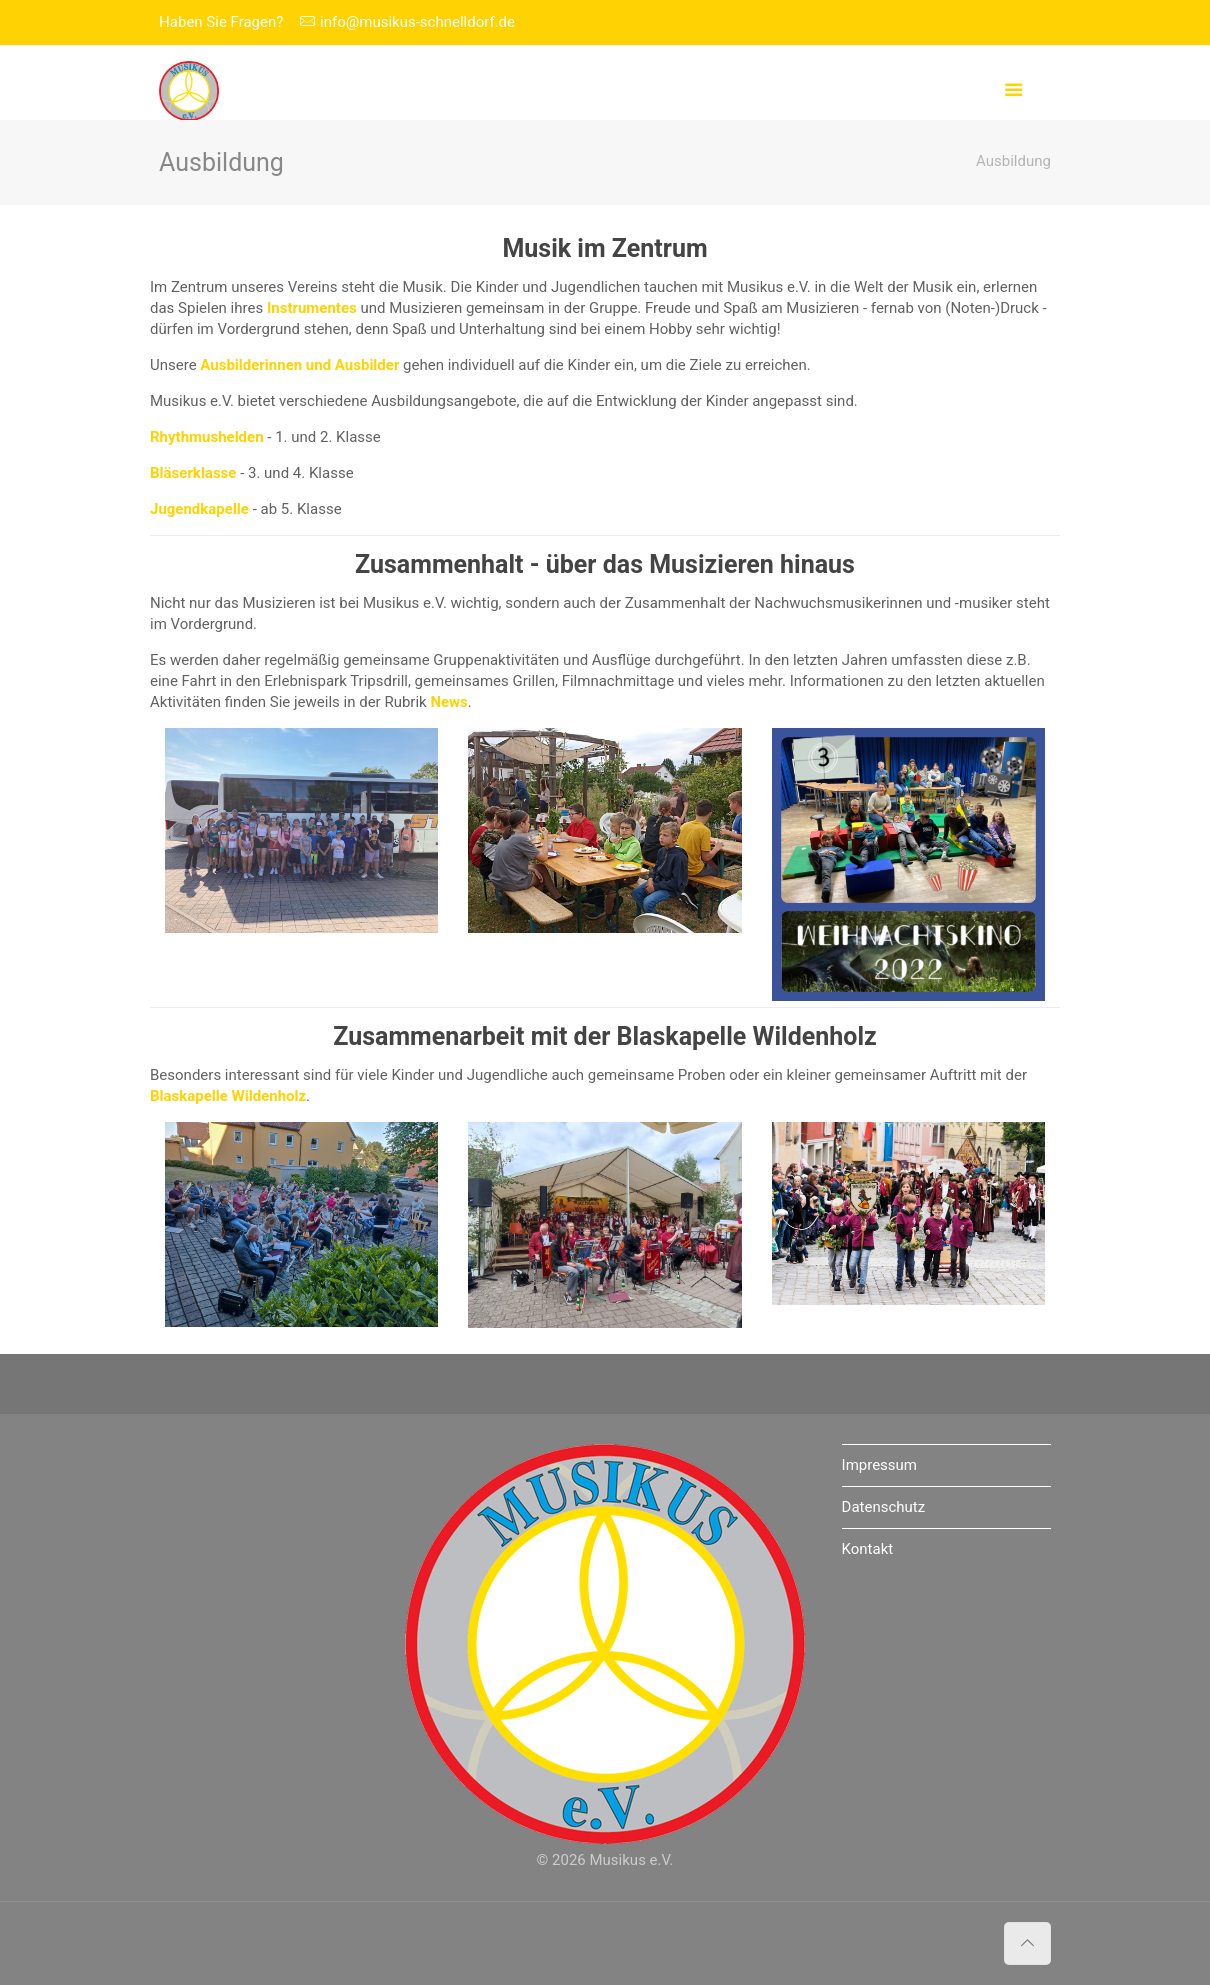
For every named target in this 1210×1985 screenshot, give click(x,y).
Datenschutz (884, 1507)
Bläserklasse (193, 473)
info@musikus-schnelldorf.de (417, 22)
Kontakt (868, 1549)
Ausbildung (1013, 161)
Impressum (879, 1465)
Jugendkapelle (199, 509)
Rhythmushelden (207, 437)
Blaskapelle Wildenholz (747, 1036)
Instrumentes (312, 308)
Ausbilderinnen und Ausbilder (299, 365)
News (448, 702)
